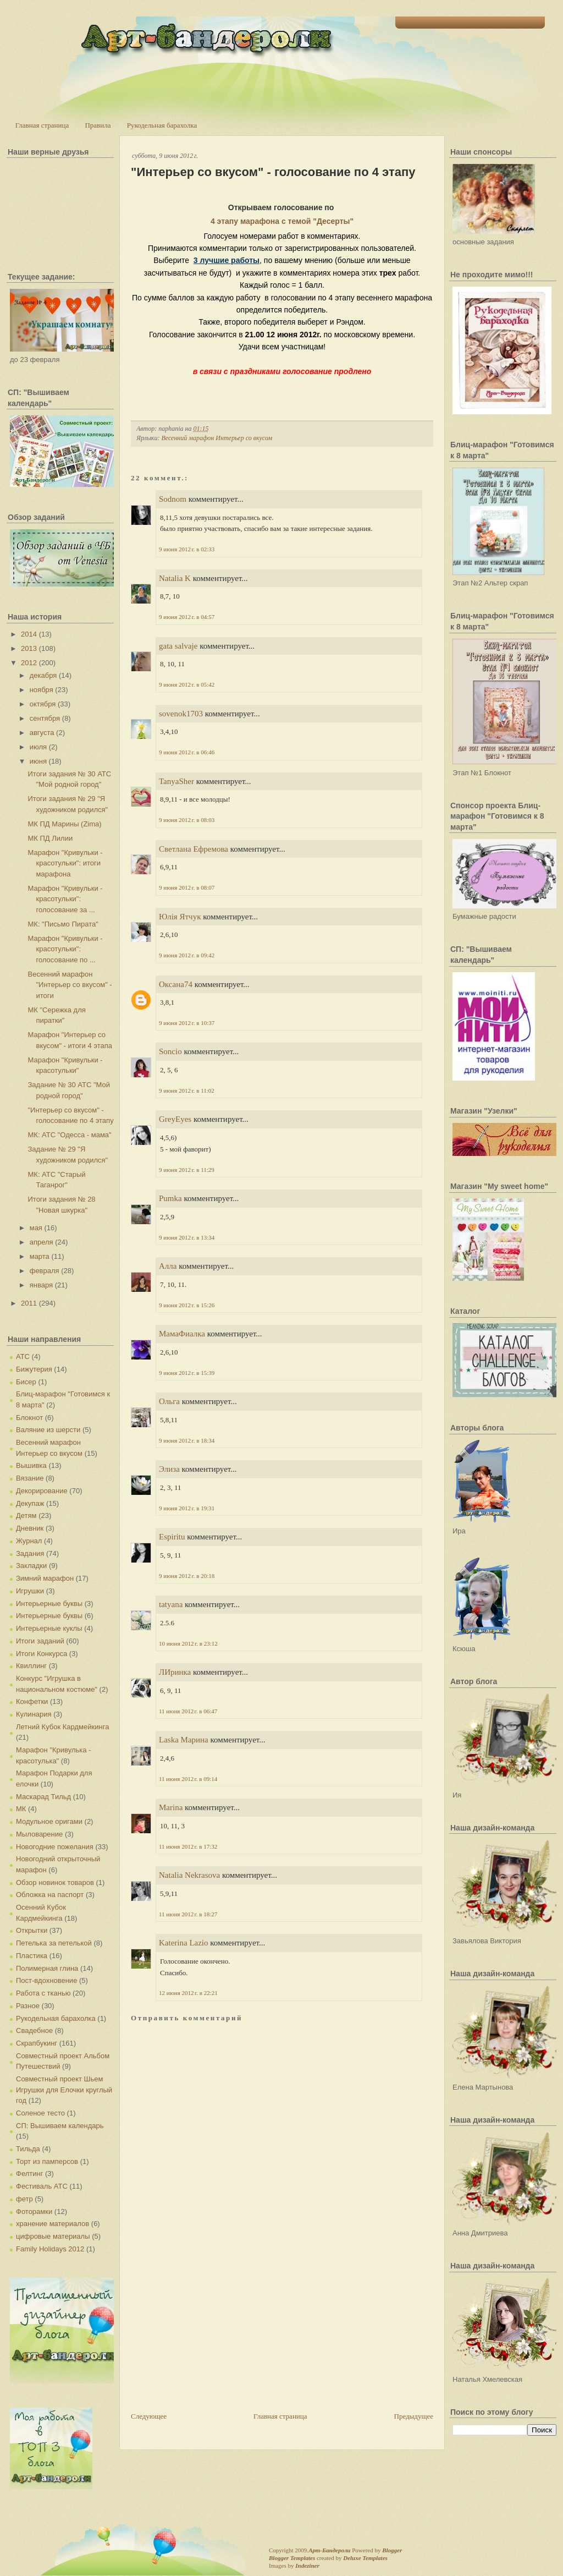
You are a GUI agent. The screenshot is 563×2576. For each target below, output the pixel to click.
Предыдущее (414, 2416)
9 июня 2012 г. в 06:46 (186, 752)
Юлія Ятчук (180, 916)
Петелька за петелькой (54, 1943)
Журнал (29, 1541)
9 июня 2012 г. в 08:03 (186, 819)
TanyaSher (176, 781)
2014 (29, 634)
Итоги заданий (40, 1641)
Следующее (149, 2416)
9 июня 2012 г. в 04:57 (186, 616)
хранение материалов (52, 2223)
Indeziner (307, 2565)
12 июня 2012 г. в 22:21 (188, 1992)
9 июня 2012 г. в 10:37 (186, 1023)
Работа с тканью (43, 1993)
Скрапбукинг (36, 2043)
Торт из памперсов (47, 2161)
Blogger (392, 2550)
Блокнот (29, 1417)
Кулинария (34, 1714)
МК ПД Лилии (50, 838)
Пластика (31, 1956)
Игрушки (30, 1591)
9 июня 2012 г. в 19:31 (186, 1508)
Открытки (31, 1930)
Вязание (29, 1478)
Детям (26, 1515)
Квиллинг (31, 1666)
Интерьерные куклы (49, 1628)
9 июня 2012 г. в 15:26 (186, 1305)
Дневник (29, 1528)
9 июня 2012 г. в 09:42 (186, 955)
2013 (29, 648)
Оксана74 (175, 984)
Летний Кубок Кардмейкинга (62, 1727)
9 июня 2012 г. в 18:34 (186, 1440)
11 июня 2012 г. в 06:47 (188, 1711)
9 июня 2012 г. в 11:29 (186, 1169)
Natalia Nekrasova (189, 1875)
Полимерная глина (47, 1968)
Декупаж (30, 1503)
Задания (30, 1553)
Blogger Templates (292, 2558)
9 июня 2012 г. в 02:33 (186, 549)
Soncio (170, 1051)
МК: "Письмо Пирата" (62, 924)
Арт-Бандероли (329, 2550)
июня (38, 761)
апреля (41, 1242)
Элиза (169, 1469)
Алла (167, 1266)
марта (39, 1256)
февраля (44, 1271)
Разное (28, 2006)
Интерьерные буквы (49, 1603)
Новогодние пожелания (54, 1847)
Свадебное (34, 2030)
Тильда (28, 2149)
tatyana (171, 1604)
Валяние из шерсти (48, 1430)
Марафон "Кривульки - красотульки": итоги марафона (64, 863)
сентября (45, 718)
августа (42, 732)
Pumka (170, 1198)
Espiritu (172, 1536)
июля (38, 747)
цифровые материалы (53, 2236)
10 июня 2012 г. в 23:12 (188, 1643)
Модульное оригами (49, 1821)
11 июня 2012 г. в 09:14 (188, 1778)
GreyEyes (175, 1119)
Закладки (31, 1565)
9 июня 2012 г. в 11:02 (186, 1090)
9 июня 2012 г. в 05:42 (186, 684)
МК (21, 1809)
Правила (98, 125)
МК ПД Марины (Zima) (64, 824)
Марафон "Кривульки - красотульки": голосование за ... (64, 899)
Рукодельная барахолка (162, 125)
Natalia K (175, 578)
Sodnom (172, 499)
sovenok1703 (181, 713)
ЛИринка (175, 1672)
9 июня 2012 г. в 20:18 (186, 1575)
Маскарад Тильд (43, 1797)
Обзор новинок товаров (55, 1882)
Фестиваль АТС (42, 2186)
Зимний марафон (45, 1578)
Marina (171, 1807)
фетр (24, 2199)
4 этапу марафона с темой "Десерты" (282, 221)
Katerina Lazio (183, 1942)
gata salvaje (178, 646)
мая (36, 1228)
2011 (29, 1303)
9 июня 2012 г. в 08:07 (186, 887)
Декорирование (42, 1491)
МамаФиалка (182, 1333)
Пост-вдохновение (46, 1980)
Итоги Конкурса (41, 1653)
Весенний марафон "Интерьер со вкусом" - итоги (69, 985)
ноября (41, 690)
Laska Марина (183, 1739)
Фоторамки (34, 2211)
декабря (43, 675)
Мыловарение (39, 1834)
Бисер (26, 1382)
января (41, 1285)
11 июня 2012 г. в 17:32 (188, 1846)
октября (43, 704)
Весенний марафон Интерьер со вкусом (216, 438)
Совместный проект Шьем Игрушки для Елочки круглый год (64, 2089)
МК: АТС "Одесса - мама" (69, 1135)
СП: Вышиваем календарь (59, 2126)
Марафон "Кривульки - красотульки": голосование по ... (64, 949)
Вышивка (31, 1465)
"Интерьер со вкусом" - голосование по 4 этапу (273, 172)
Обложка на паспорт (50, 1894)
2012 (29, 663)
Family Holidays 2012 (50, 2249)
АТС (23, 1356)
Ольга (169, 1401)
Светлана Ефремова (193, 849)
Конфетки (32, 1701)
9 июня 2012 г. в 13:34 (186, 1237)
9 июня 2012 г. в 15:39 (186, 1372)
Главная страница (42, 125)
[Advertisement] (213, 2334)
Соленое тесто (40, 2113)
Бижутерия (34, 1369)
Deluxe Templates (365, 2558)
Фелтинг (29, 2173)
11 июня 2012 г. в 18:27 (188, 1914)
